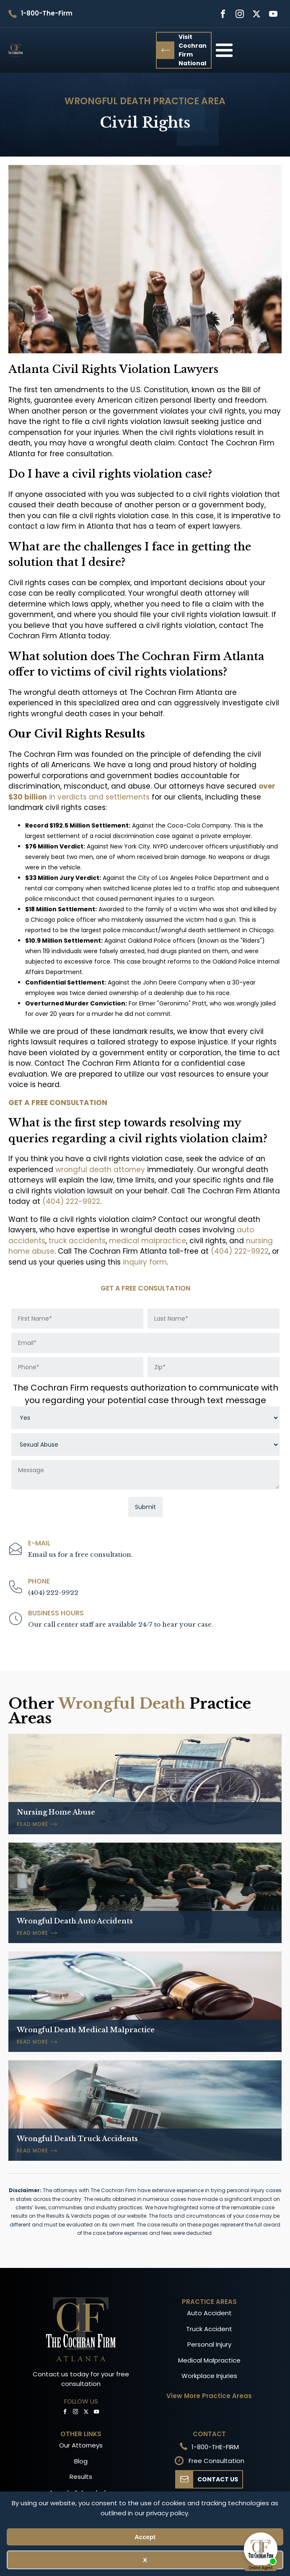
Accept (145, 2536)
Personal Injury (209, 2344)
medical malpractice (147, 1241)
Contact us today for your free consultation (81, 2379)
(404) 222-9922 (71, 1201)
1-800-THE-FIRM (215, 2446)
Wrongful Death (108, 101)
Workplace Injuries (209, 2375)
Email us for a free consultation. (80, 1554)
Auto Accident (209, 2313)
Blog (81, 2461)
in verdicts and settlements (141, 791)
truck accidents (77, 1241)
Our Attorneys (81, 2445)
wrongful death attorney (101, 1170)
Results (81, 2476)
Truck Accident (209, 2328)
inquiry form (145, 1262)
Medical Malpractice (209, 2360)
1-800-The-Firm (46, 13)
